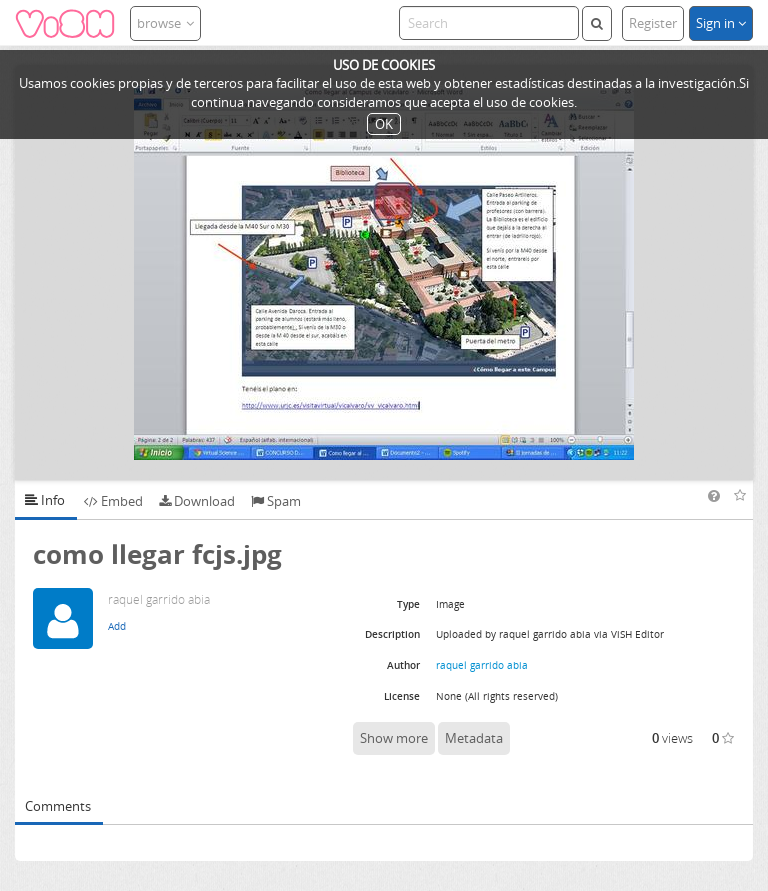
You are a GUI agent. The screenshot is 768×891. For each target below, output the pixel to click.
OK (384, 124)
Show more (394, 738)
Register (653, 23)
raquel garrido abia (482, 665)
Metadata (474, 738)
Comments (58, 806)
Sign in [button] (721, 23)
